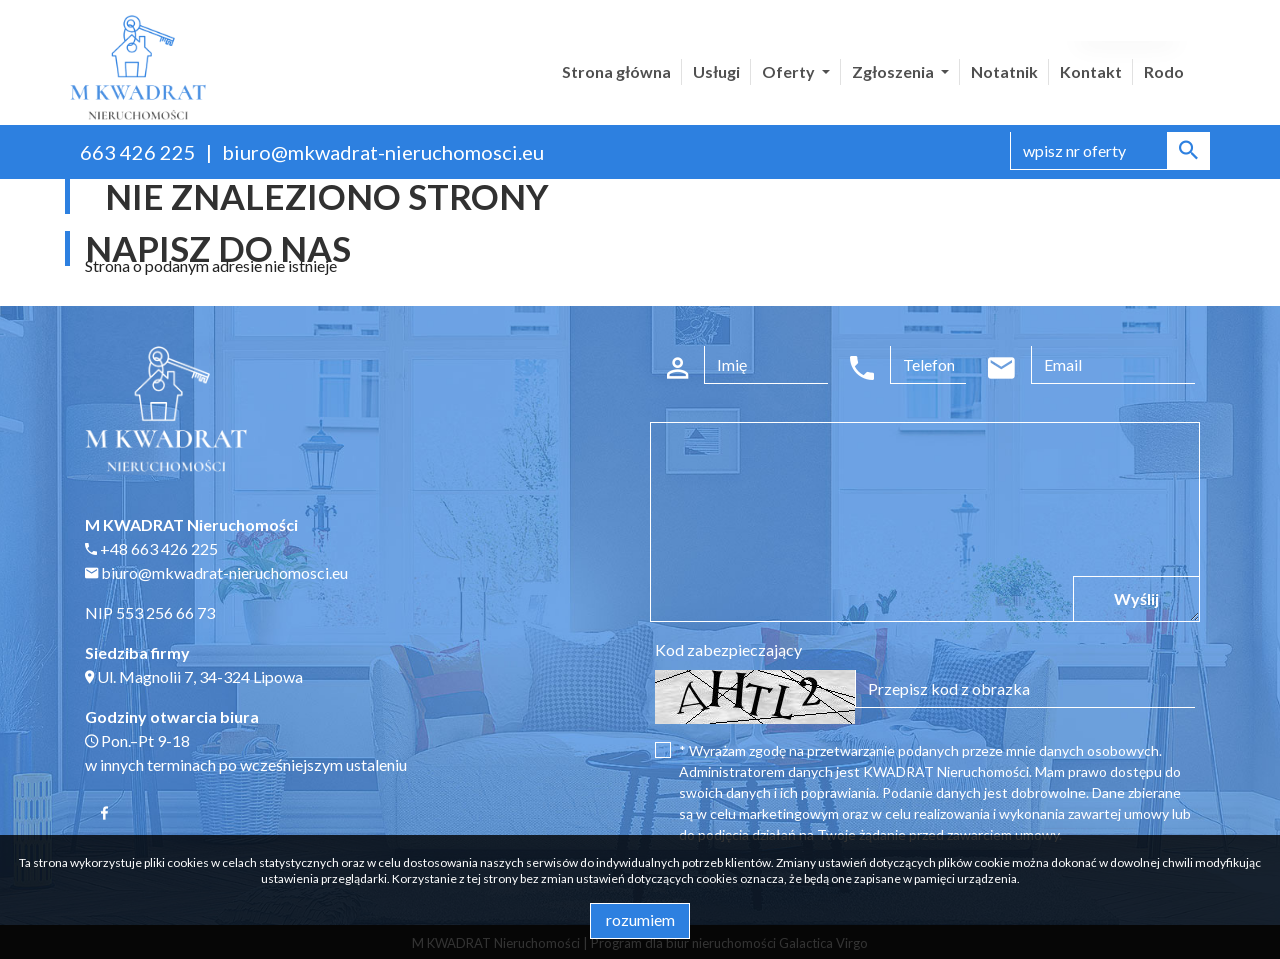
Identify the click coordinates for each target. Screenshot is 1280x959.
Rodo (1164, 71)
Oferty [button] (790, 71)
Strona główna (616, 71)
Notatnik (1004, 71)
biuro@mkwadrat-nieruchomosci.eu (383, 152)
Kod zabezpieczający (728, 649)
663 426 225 (138, 152)
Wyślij (1136, 598)
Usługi (716, 71)
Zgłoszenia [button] (894, 71)
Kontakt (1091, 71)
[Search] (1110, 151)
